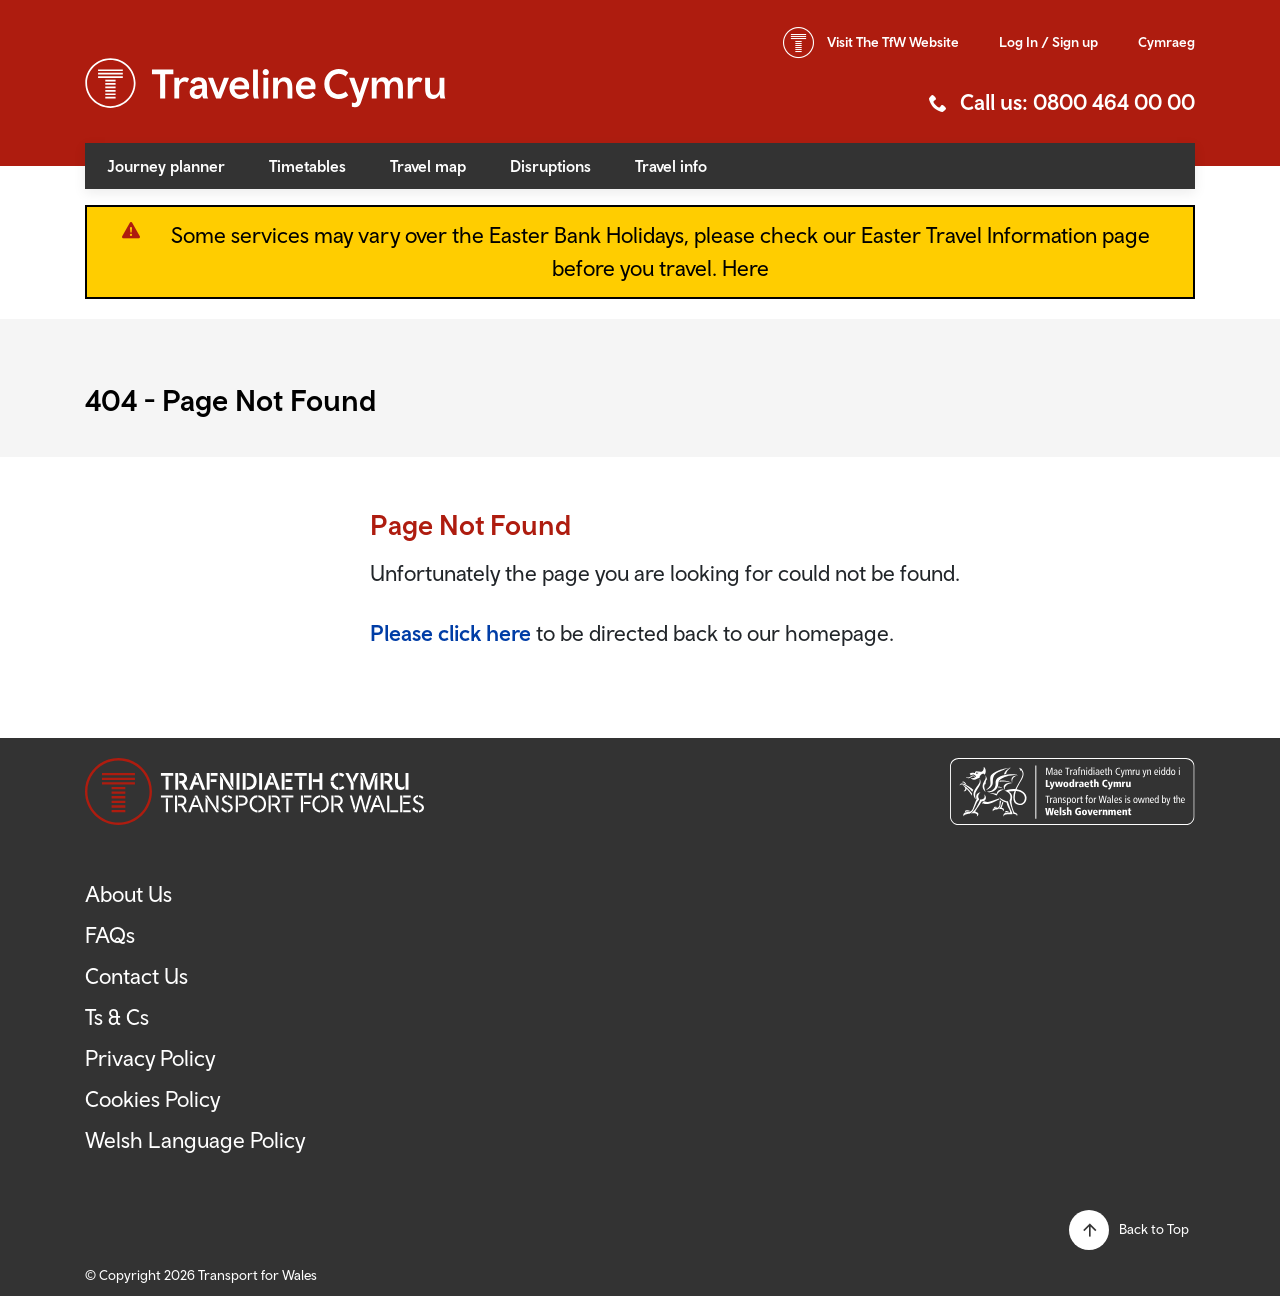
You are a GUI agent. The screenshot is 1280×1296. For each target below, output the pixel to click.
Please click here (450, 633)
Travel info (671, 166)
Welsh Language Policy (195, 1140)
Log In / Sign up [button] (1048, 42)
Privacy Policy (150, 1058)
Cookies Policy (152, 1099)
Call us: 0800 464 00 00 (1077, 102)
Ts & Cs (117, 1017)
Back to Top (1154, 1229)
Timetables (307, 166)
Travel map (428, 166)
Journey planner (166, 166)
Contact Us (136, 976)
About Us (128, 894)
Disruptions (550, 166)
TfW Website (893, 42)
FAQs (110, 935)
